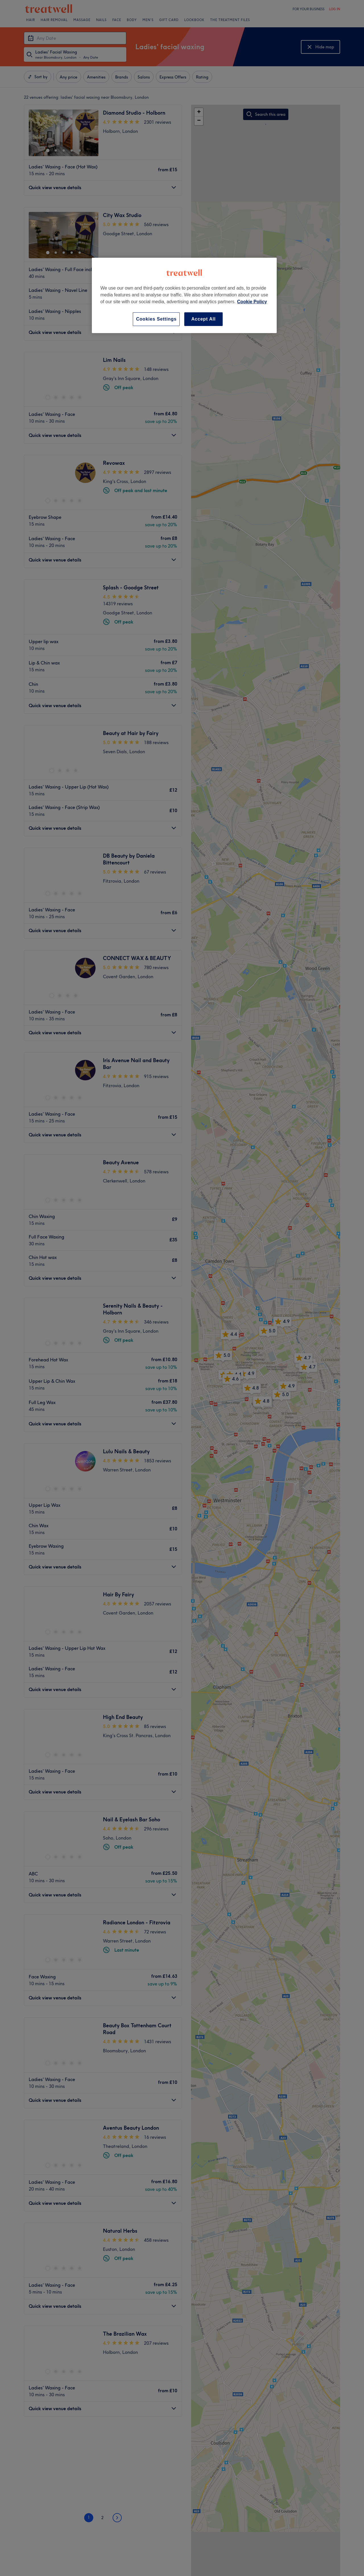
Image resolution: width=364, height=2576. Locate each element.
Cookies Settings (156, 319)
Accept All (203, 319)
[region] (184, 295)
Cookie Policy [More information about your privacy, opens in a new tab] (252, 301)
